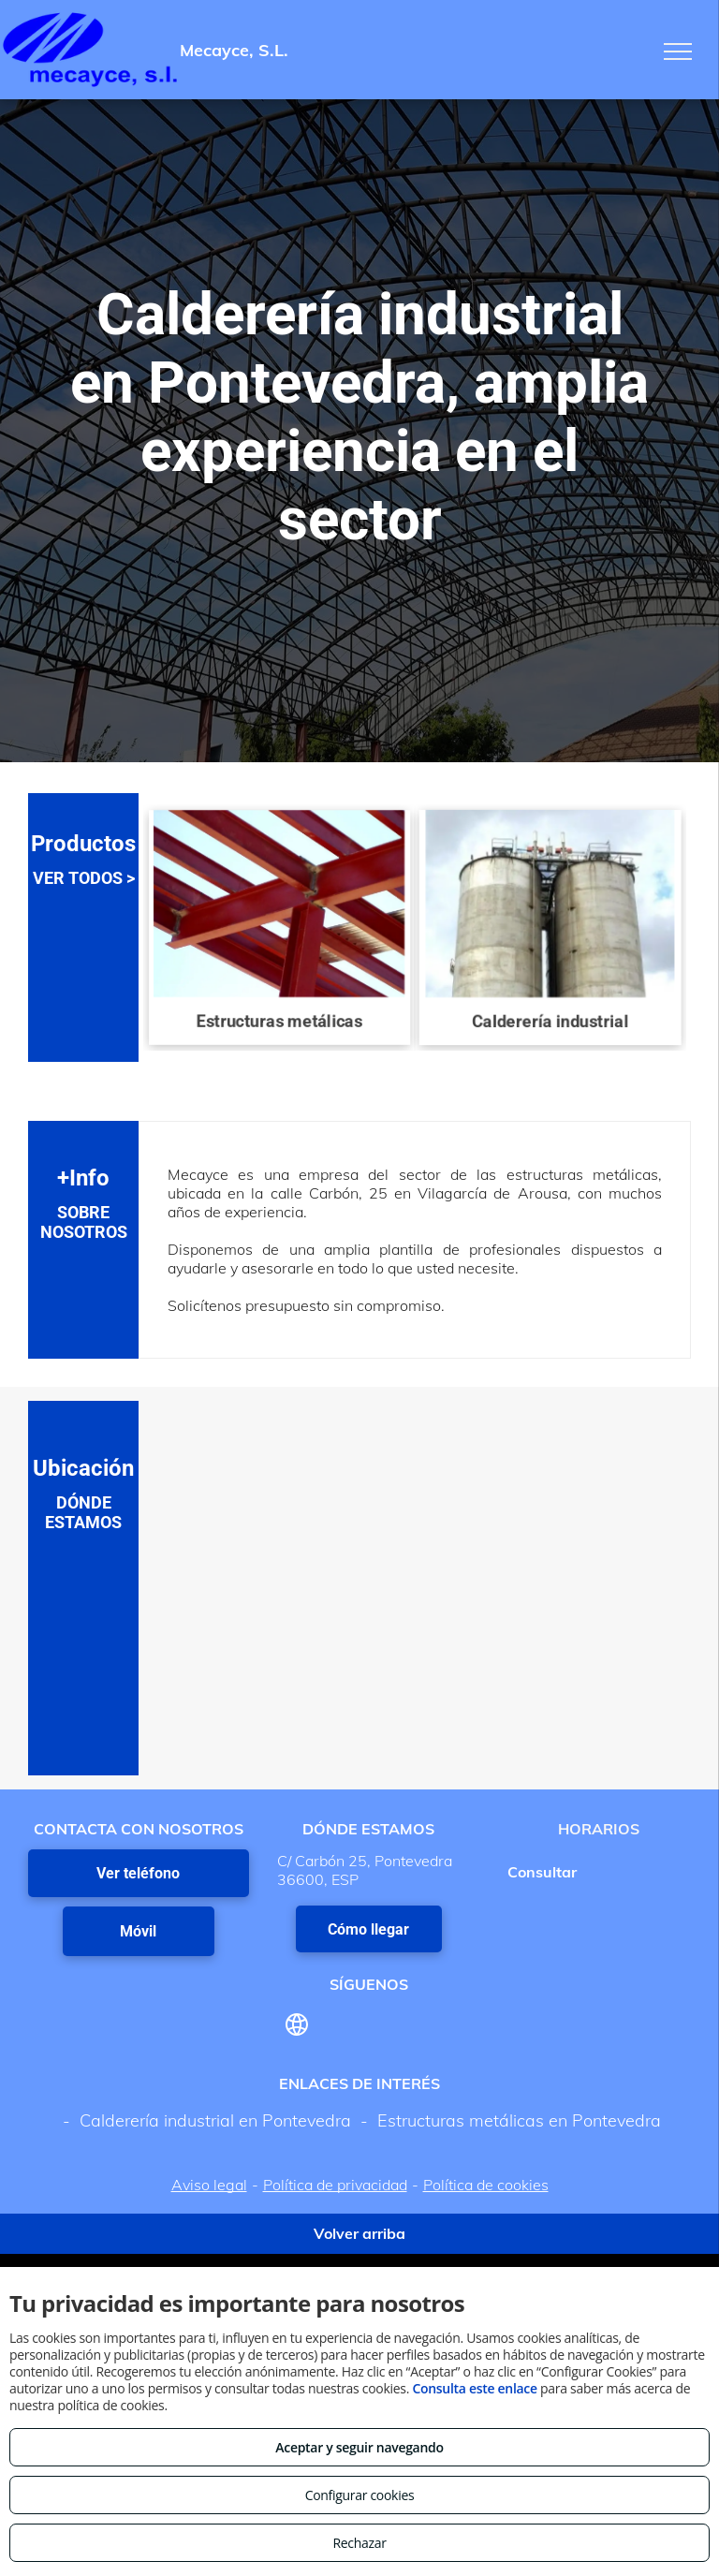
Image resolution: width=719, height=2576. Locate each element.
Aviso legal (209, 2184)
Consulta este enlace (474, 2388)
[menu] (677, 51)
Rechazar (359, 2543)
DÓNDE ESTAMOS (83, 1512)
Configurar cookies (360, 2495)
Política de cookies (486, 2184)
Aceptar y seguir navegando (359, 2447)
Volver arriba (359, 2233)
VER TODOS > (84, 878)
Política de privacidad (335, 2184)
